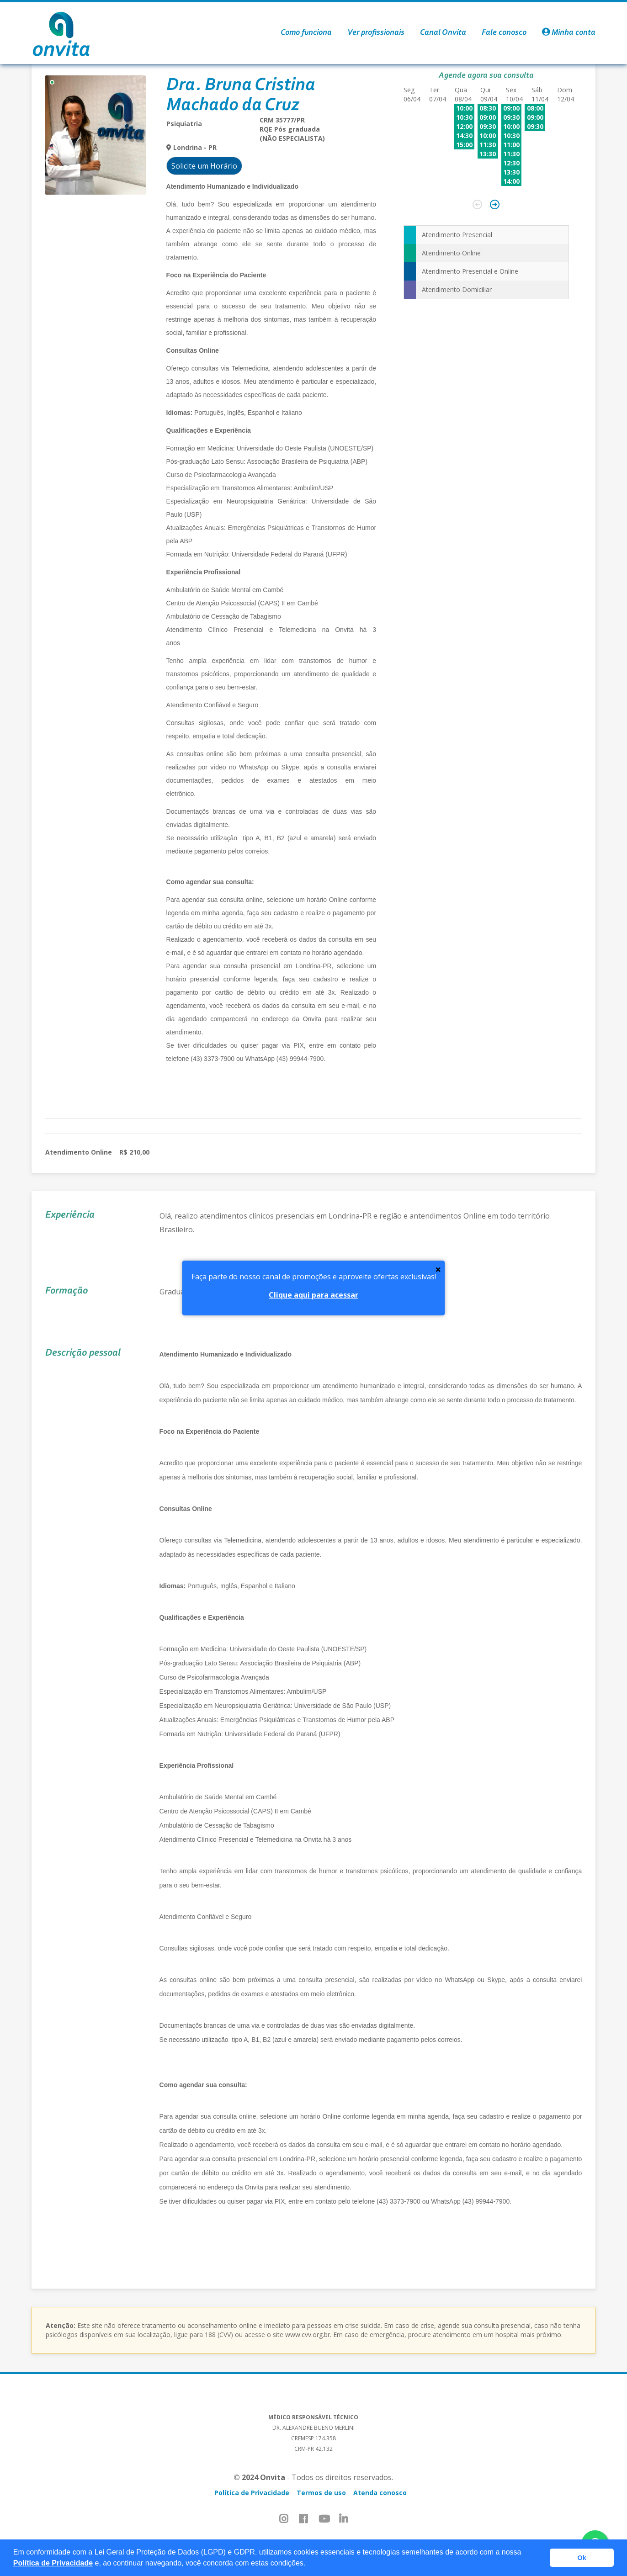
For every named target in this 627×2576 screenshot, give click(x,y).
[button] (309, 2564)
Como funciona (306, 33)
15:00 (464, 144)
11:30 (487, 144)
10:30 (464, 117)
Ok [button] (582, 2557)
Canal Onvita (443, 33)
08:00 (535, 108)
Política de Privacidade (53, 2563)
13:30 (487, 153)
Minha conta (568, 33)
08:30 (487, 108)
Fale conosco (504, 33)
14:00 (511, 181)
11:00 (511, 144)
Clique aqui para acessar (313, 1295)
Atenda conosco (380, 2492)
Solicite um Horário (204, 166)
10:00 (464, 108)
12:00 (464, 126)
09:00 (487, 117)
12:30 (511, 163)
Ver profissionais (375, 33)
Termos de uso (321, 2492)
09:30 (487, 126)
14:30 (464, 135)
